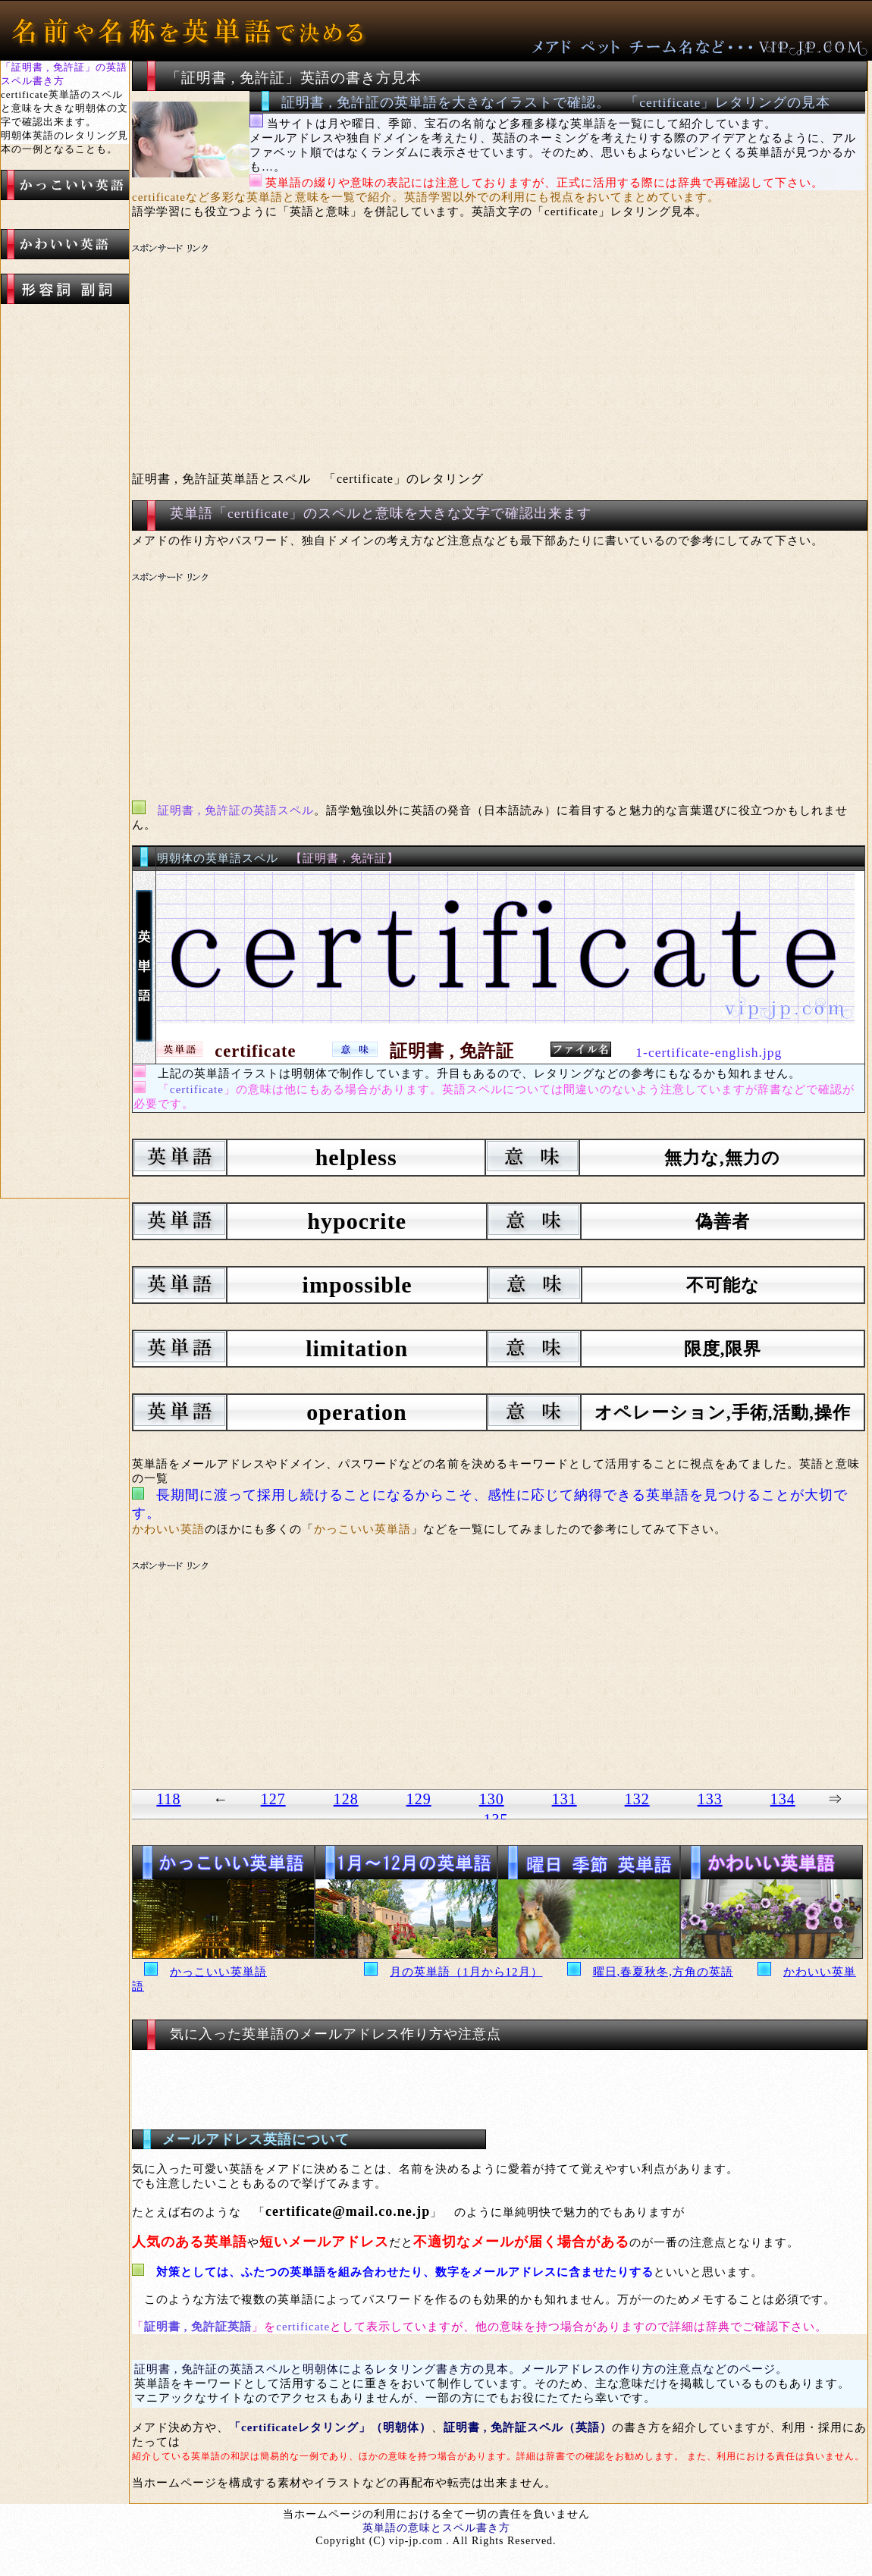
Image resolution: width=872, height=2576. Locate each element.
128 (346, 1799)
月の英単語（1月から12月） (466, 1972)
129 (418, 1799)
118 (168, 1799)
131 (564, 1799)
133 (710, 1799)
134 (782, 1799)
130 (491, 1799)
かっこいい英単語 (218, 1972)
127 (273, 1799)
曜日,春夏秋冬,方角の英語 (663, 1972)
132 (637, 1799)
